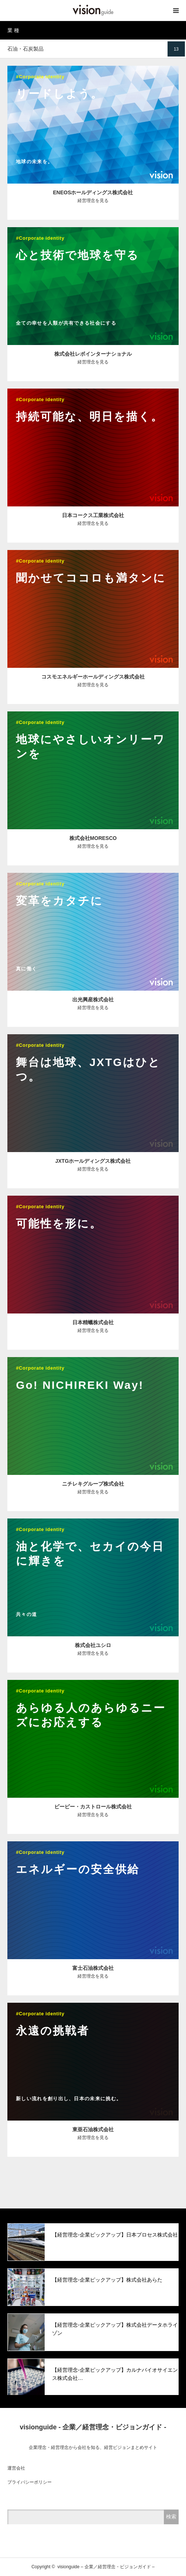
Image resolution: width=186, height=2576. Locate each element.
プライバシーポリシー (29, 2482)
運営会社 (16, 2468)
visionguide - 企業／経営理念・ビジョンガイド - (93, 2427)
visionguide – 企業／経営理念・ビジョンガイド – (105, 2566)
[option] (93, 2242)
